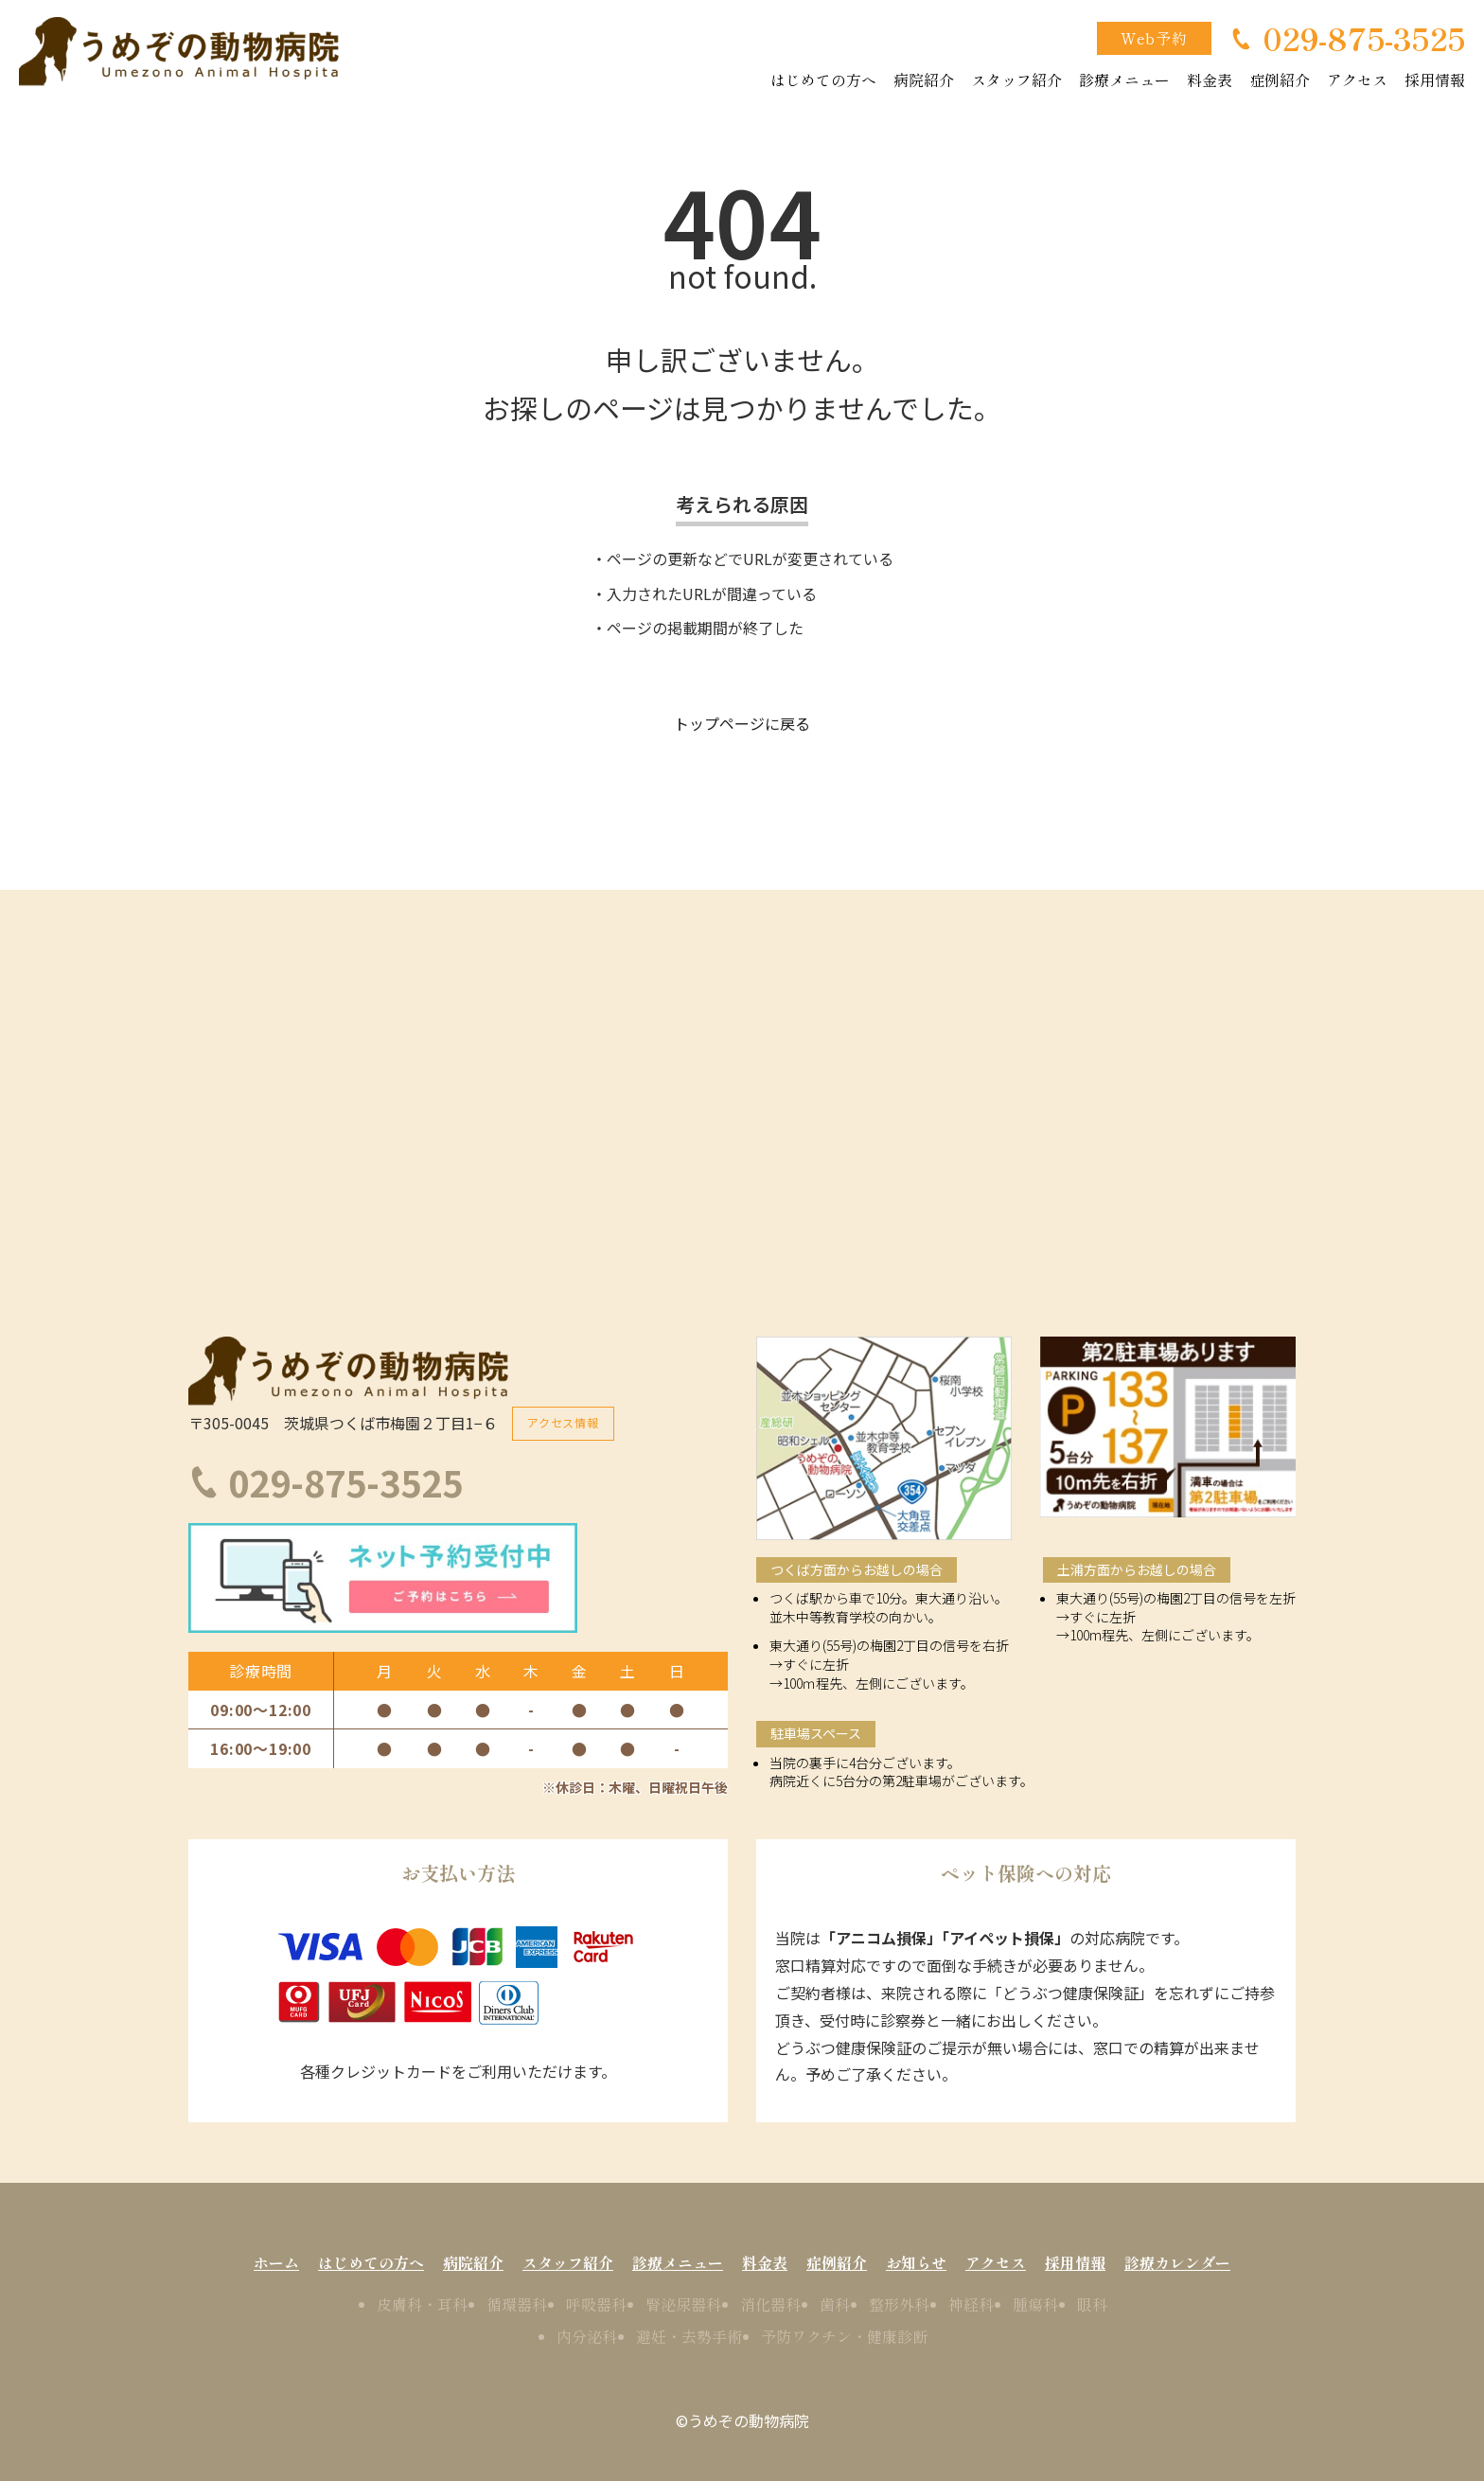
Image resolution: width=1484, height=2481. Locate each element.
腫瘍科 (1035, 2303)
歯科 (835, 2303)
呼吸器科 (596, 2303)
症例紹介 (1279, 79)
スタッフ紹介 (1016, 79)
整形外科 (899, 2303)
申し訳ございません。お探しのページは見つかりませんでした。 (742, 384)
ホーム (276, 2261)
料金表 (1209, 79)
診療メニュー (1124, 79)
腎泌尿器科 (683, 2303)
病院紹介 (923, 79)
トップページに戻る (742, 723)
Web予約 (1154, 38)
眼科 (1092, 2303)
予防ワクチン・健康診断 (844, 2335)
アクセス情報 (563, 1421)
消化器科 (770, 2303)
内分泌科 (586, 2335)
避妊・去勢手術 (689, 2335)
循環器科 (516, 2303)
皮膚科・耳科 (422, 2303)
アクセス (1357, 79)
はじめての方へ (823, 79)
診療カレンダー (1177, 2261)
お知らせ (916, 2261)
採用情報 (1434, 79)
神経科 (971, 2303)
